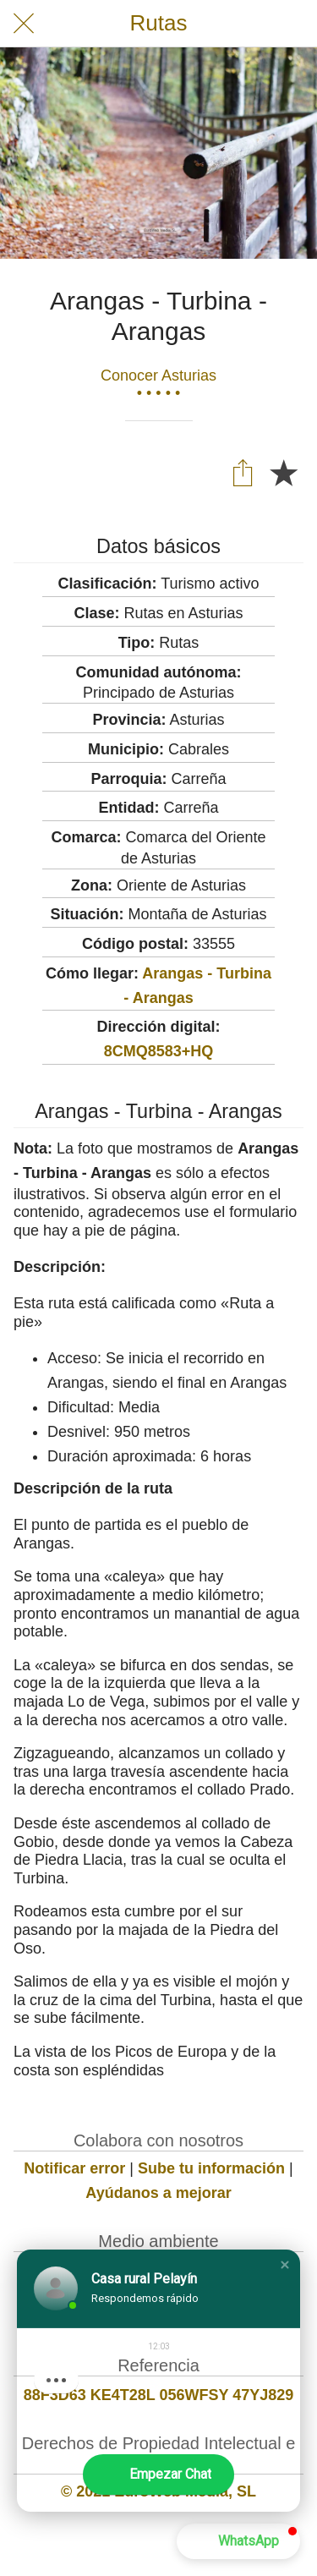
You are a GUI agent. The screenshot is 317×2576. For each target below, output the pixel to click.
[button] (284, 2264)
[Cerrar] (24, 24)
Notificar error (74, 2168)
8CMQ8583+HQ (159, 1051)
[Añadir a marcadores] (283, 472)
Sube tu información (211, 2168)
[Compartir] (242, 472)
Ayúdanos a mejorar (158, 2192)
